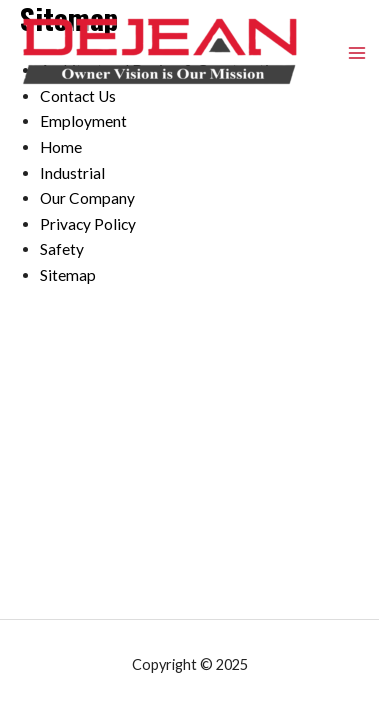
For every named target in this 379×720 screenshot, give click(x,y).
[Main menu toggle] (357, 52)
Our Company (87, 198)
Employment (83, 121)
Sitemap (68, 275)
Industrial (72, 173)
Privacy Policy (88, 224)
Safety (62, 249)
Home (61, 147)
